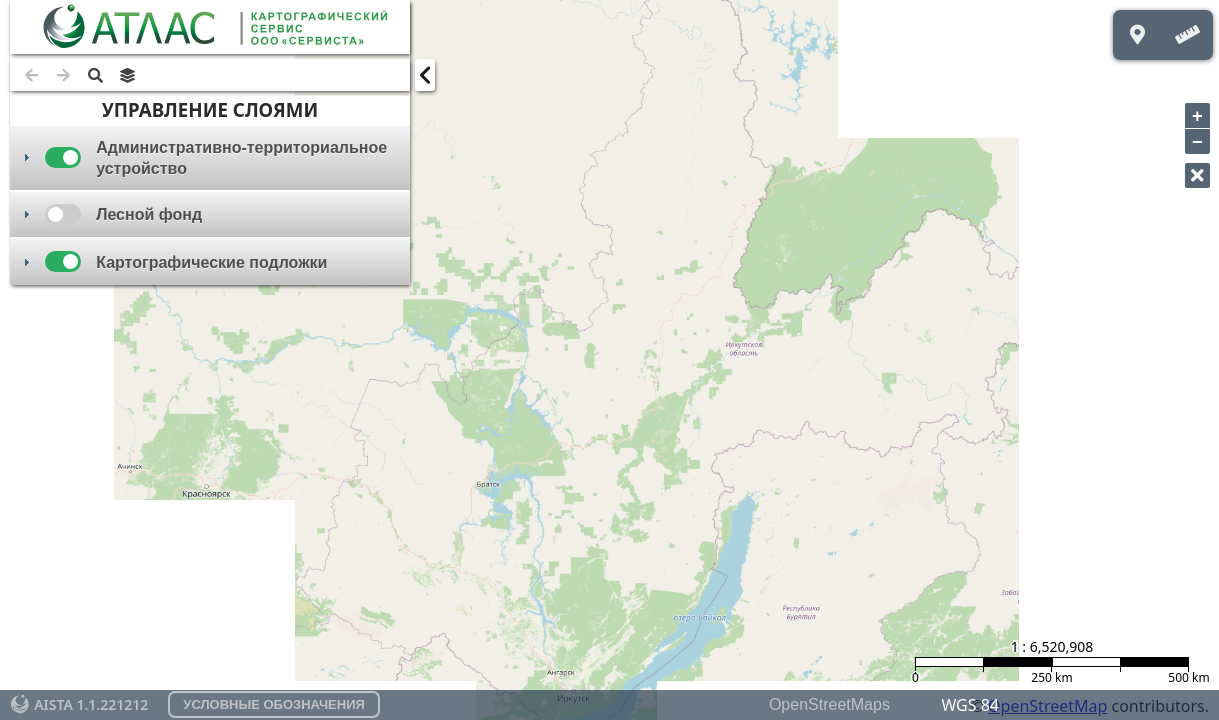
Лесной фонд (149, 214)
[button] (95, 75)
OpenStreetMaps (829, 704)
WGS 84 (970, 705)
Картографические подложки (211, 262)
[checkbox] (63, 157)
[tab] (210, 157)
